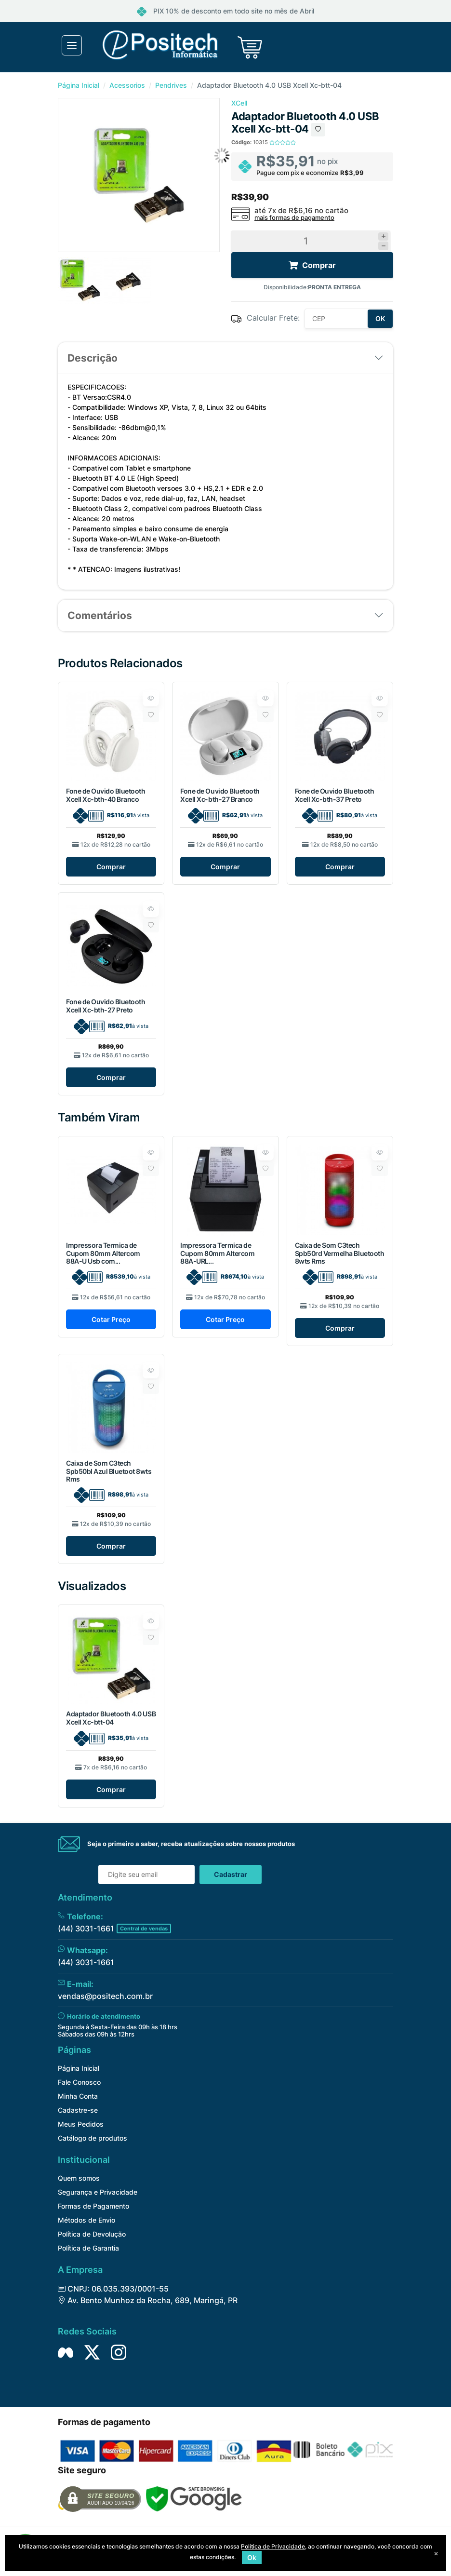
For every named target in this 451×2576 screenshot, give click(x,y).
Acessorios (127, 85)
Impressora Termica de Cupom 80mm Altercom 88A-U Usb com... (103, 1253)
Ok (251, 2557)
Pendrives (171, 85)
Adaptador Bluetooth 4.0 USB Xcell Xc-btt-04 (111, 1718)
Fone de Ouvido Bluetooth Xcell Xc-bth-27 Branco (219, 795)
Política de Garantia (88, 2248)
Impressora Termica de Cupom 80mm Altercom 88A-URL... (217, 1253)
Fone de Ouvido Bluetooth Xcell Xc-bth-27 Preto (105, 1006)
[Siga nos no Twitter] (92, 2352)
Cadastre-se (78, 2110)
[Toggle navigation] (72, 45)
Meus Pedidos (81, 2124)
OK (380, 318)
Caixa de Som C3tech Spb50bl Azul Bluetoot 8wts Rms (109, 1471)
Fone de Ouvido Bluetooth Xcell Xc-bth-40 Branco (105, 795)
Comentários (99, 615)
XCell (239, 103)
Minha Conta (78, 2096)
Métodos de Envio (86, 2220)
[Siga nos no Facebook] (65, 2352)
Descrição (92, 358)
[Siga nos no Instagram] (118, 2352)
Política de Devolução (92, 2234)
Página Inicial (78, 85)
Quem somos (79, 2178)
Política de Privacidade (273, 2546)
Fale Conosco (79, 2082)
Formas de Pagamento (93, 2206)
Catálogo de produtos (92, 2138)
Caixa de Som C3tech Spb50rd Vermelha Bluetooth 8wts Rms (340, 1253)
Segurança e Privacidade (97, 2192)
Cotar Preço (111, 1319)
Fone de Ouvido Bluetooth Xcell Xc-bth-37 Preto (334, 795)
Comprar (111, 867)
